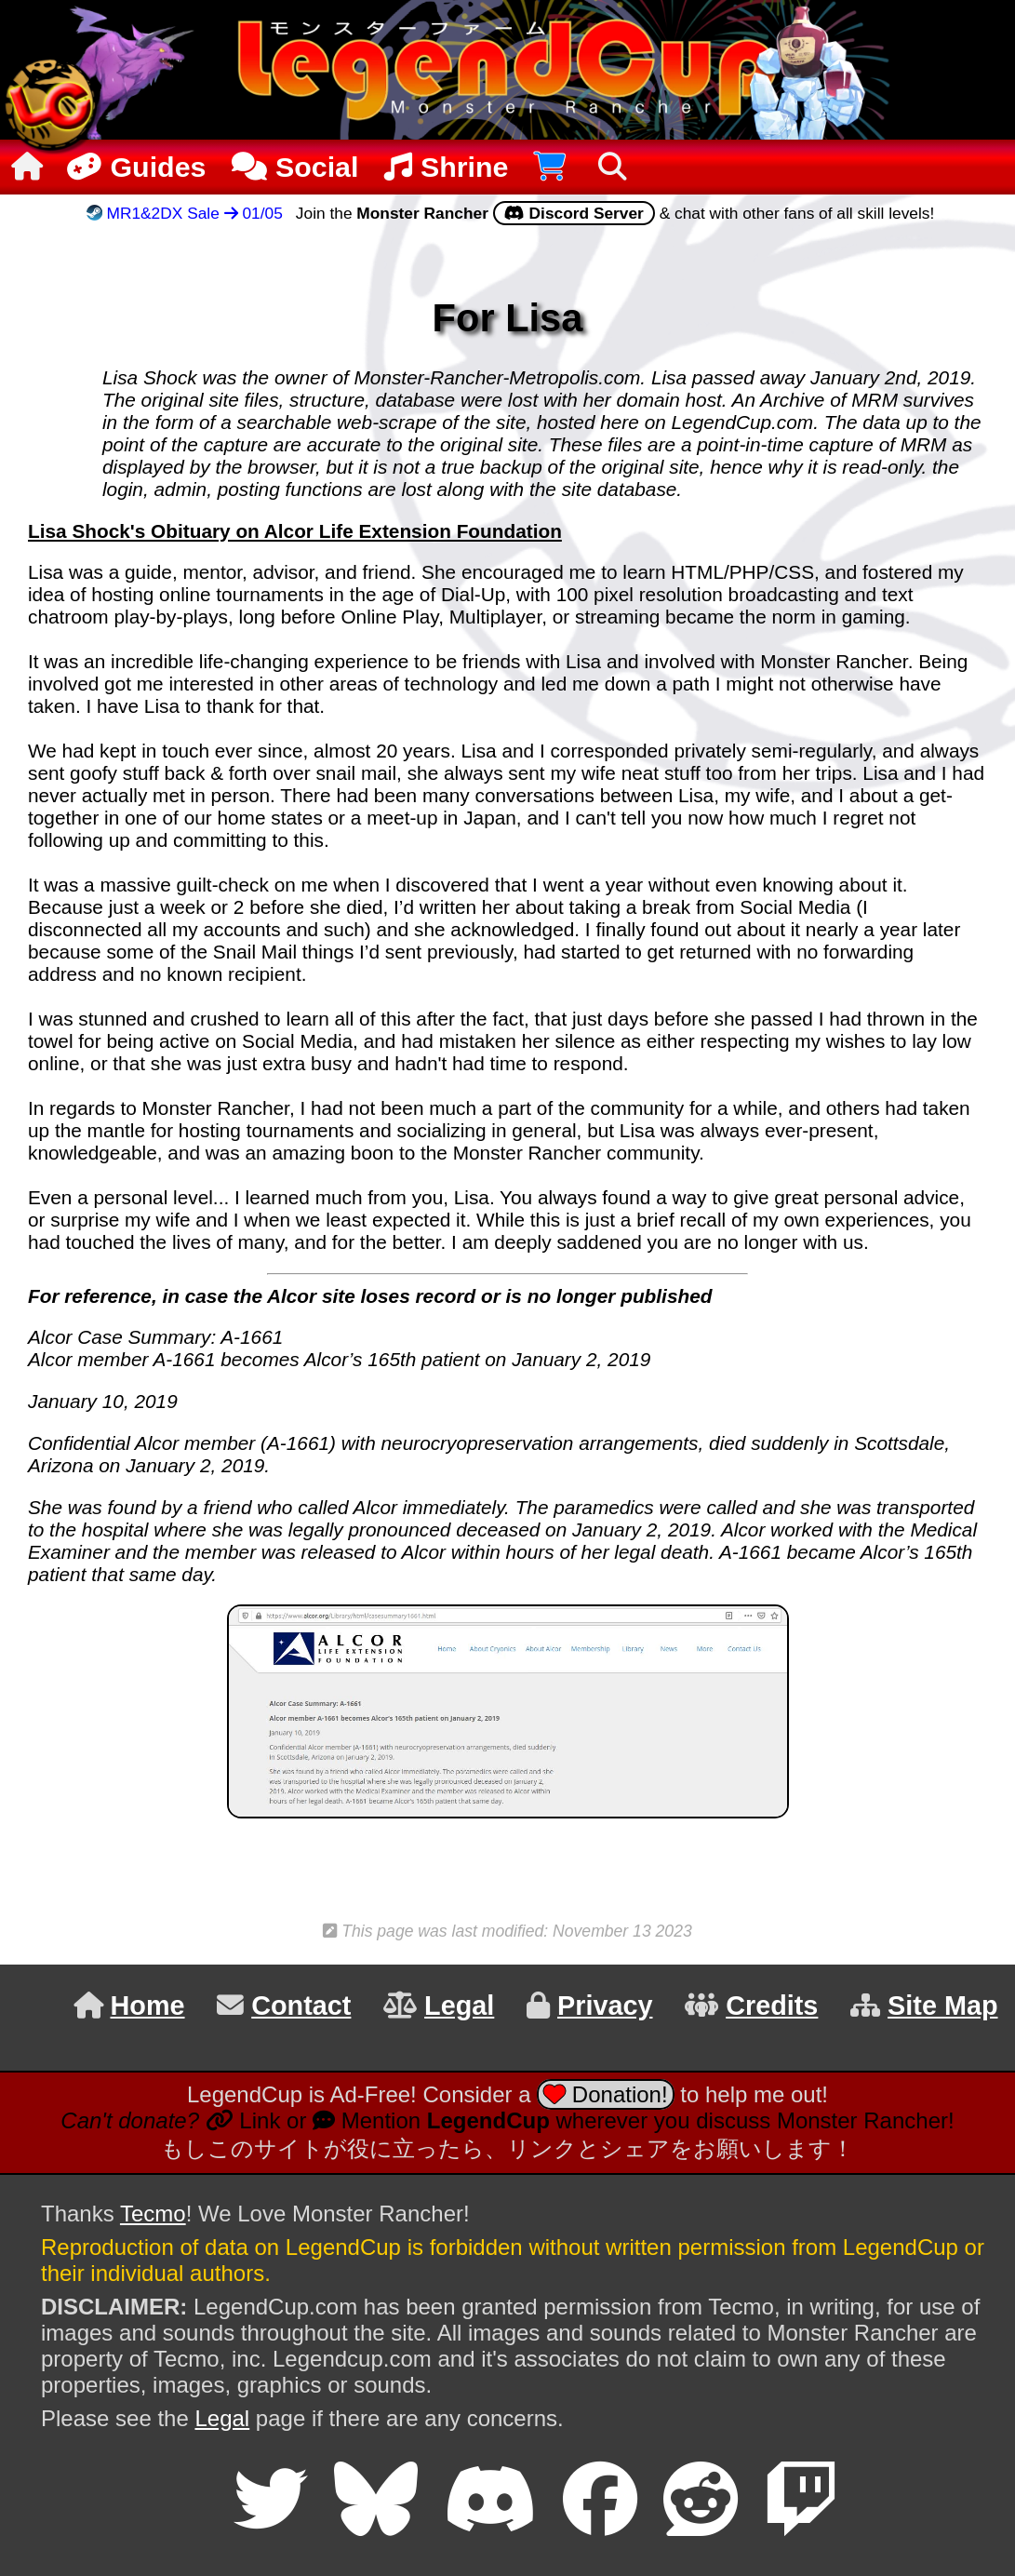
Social (295, 166)
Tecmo (153, 2213)
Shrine (446, 166)
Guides (134, 166)
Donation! (605, 2094)
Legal (221, 2418)
